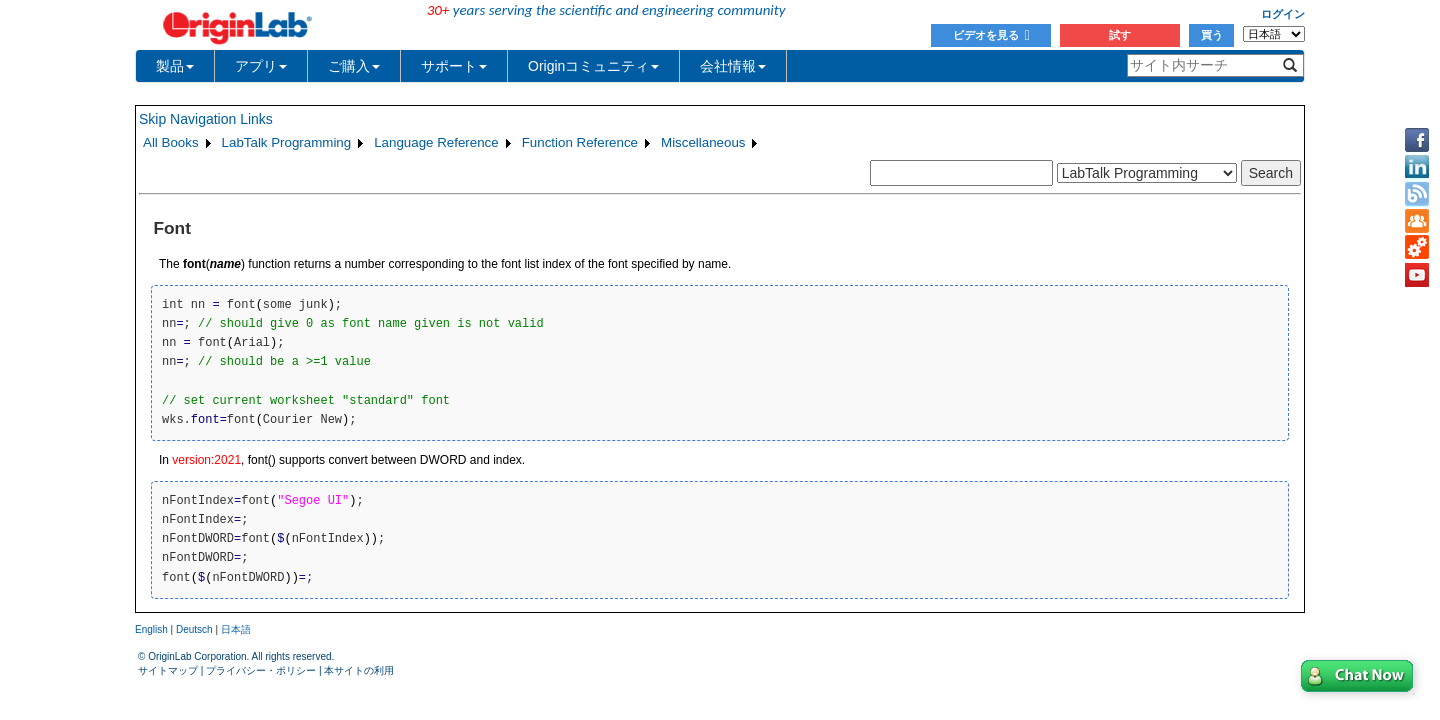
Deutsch (194, 629)
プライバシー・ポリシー (261, 670)
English (151, 629)
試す (1120, 35)
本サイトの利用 (359, 670)
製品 (175, 66)
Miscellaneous (703, 142)
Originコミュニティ (593, 66)
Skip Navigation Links (206, 119)
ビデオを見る (991, 35)
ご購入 (354, 66)
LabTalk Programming (287, 142)
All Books (171, 142)
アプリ (261, 66)
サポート (454, 66)
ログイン (1283, 14)
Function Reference (580, 142)
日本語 (236, 629)
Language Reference (436, 142)
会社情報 (733, 66)
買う (1212, 35)
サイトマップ (168, 670)
